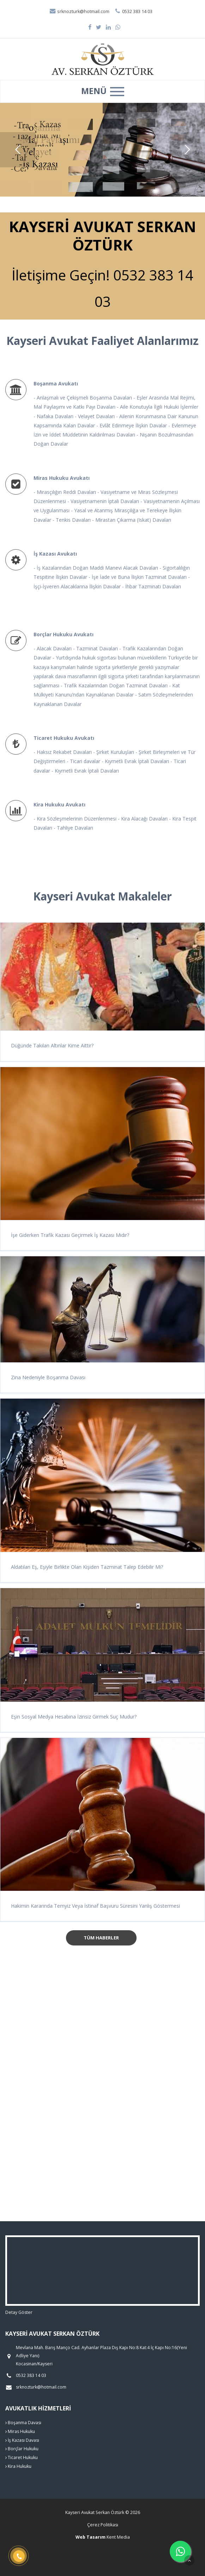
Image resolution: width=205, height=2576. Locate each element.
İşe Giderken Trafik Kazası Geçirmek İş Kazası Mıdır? (70, 1235)
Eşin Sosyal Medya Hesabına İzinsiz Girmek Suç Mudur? (74, 1716)
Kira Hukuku (18, 2466)
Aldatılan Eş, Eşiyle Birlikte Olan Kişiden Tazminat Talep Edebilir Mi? (87, 1566)
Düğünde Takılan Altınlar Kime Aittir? (52, 1045)
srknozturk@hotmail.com (79, 11)
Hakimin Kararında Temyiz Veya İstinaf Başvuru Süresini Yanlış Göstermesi (95, 1905)
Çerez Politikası (102, 2525)
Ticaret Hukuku (21, 2457)
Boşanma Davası (23, 2423)
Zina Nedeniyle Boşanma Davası (48, 1377)
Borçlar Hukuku (21, 2449)
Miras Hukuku (20, 2431)
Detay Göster (18, 2312)
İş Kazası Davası (22, 2440)
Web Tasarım (90, 2537)
